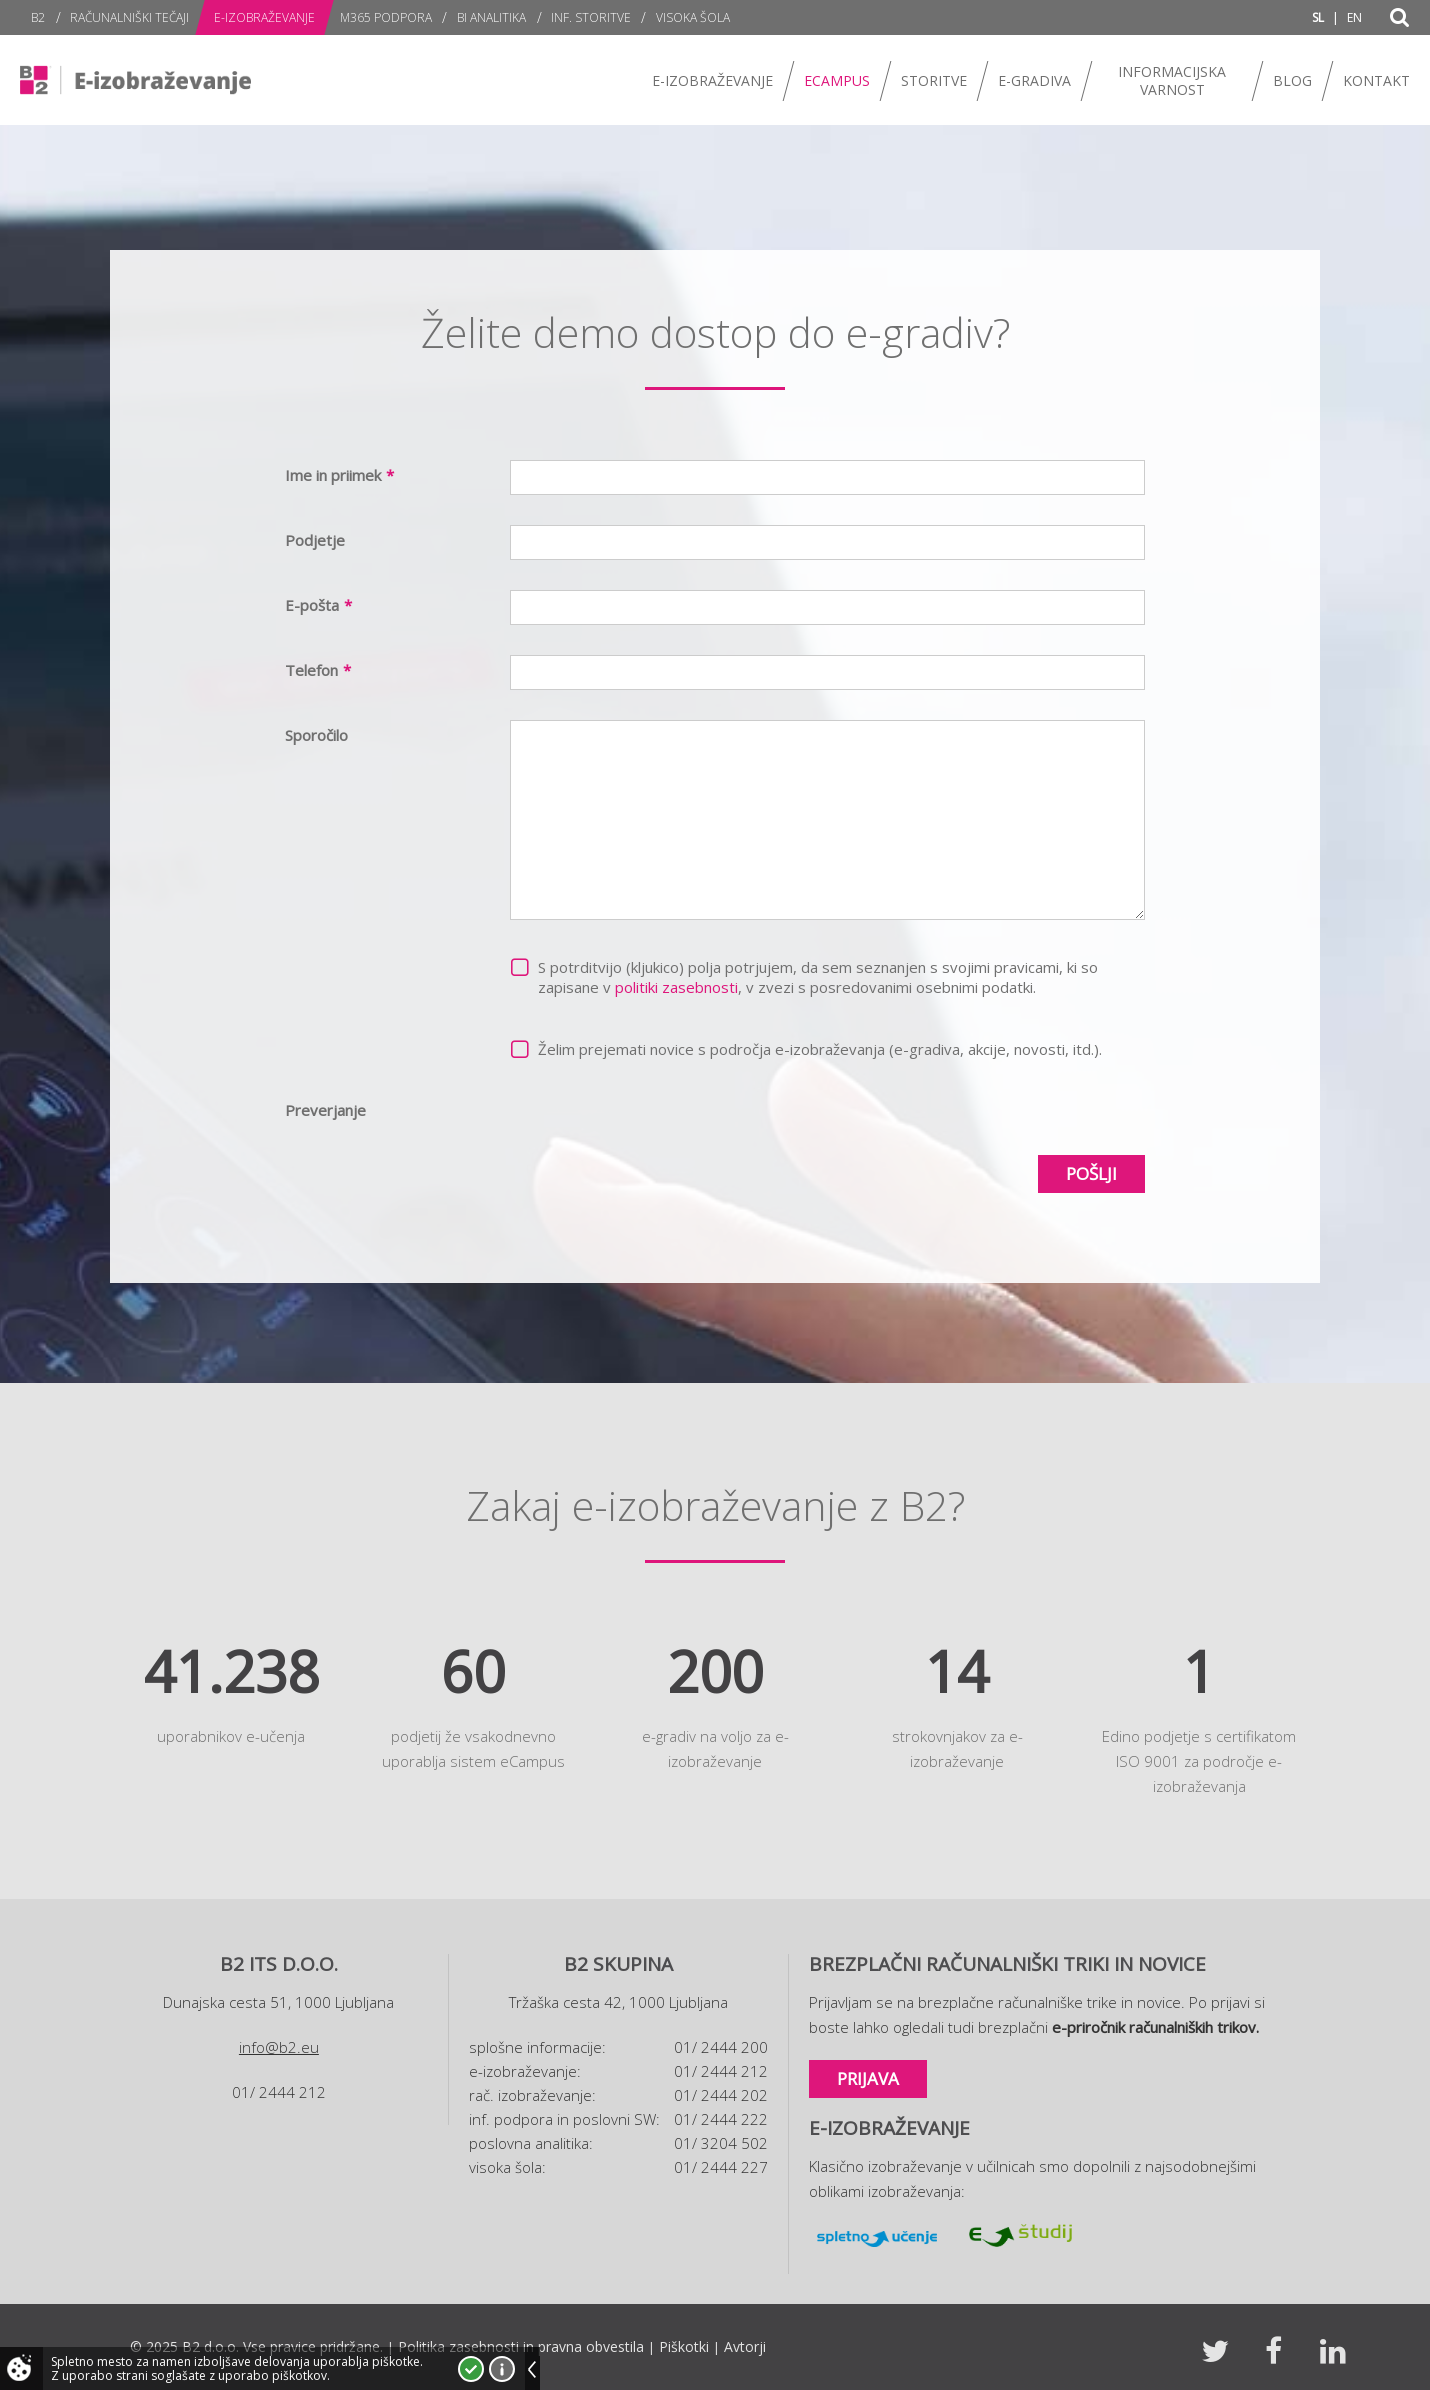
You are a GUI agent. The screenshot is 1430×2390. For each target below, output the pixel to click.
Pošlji (1091, 1173)
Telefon (318, 670)
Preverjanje (325, 1110)
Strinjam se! (471, 2369)
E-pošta (318, 605)
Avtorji (745, 2346)
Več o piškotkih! (502, 2369)
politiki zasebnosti (676, 987)
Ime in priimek (339, 475)
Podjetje (315, 540)
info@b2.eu (279, 2047)
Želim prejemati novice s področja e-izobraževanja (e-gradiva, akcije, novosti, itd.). (820, 1049)
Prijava (868, 2078)
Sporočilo (316, 735)
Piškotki (684, 2346)
